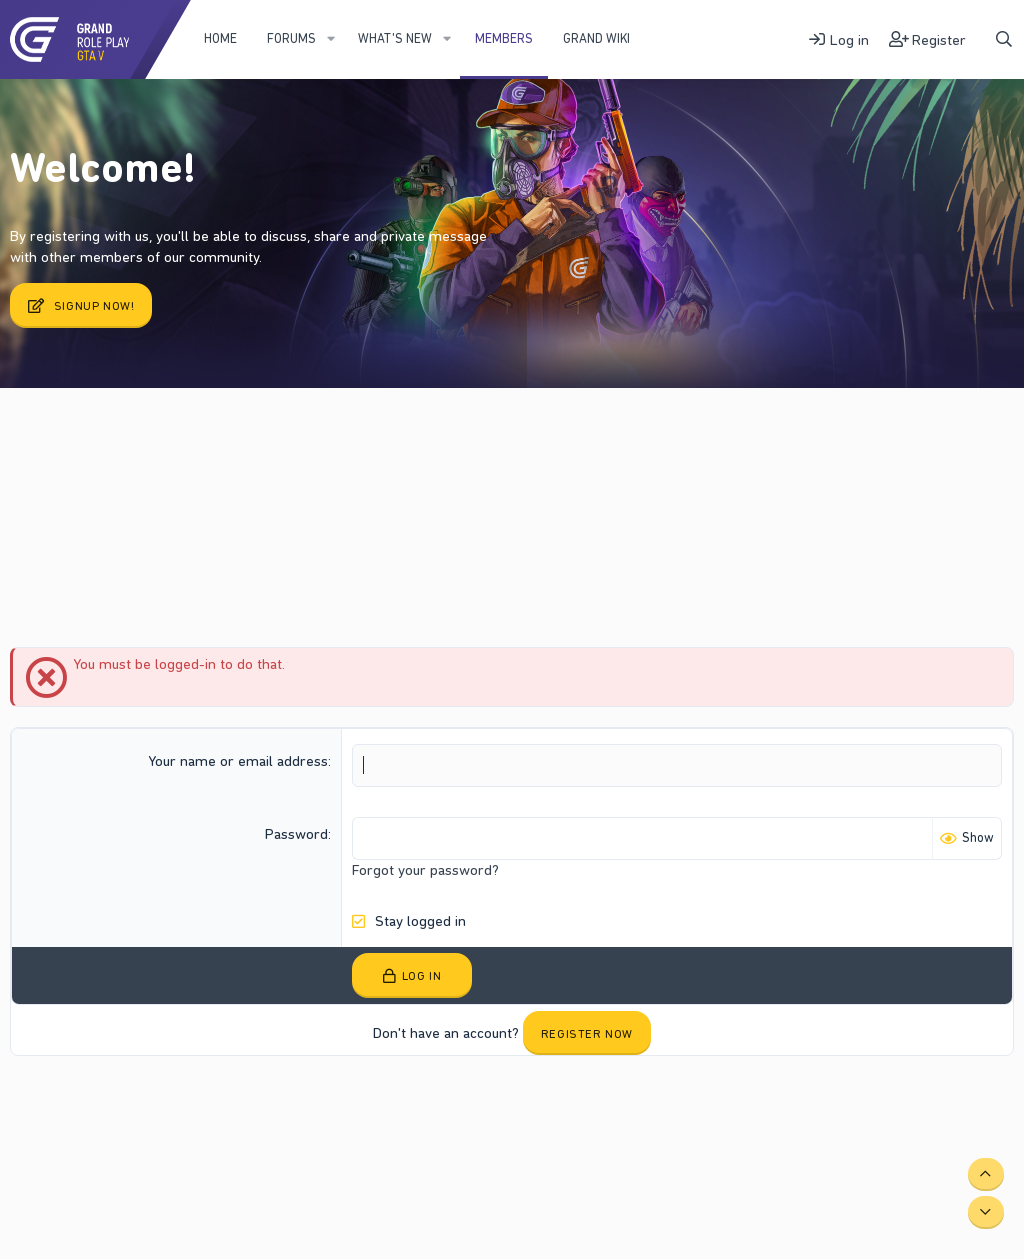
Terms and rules (189, 1106)
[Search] (1004, 39)
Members (504, 38)
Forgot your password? (425, 870)
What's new (395, 38)
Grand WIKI (596, 38)
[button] (331, 39)
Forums (291, 38)
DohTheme (983, 1122)
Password (296, 834)
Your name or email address (238, 761)
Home (220, 38)
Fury (34, 1106)
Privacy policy (288, 1106)
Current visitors (94, 439)
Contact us (99, 1106)
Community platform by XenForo (846, 1106)
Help (352, 1106)
